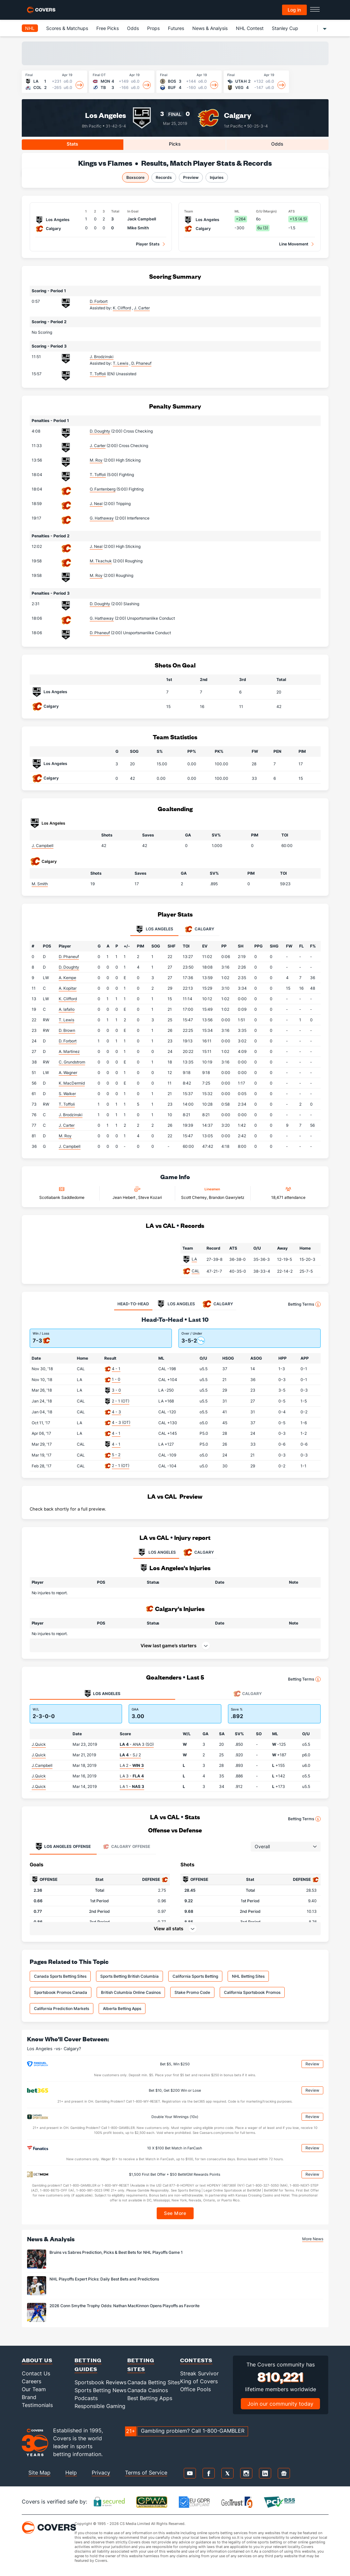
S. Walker (67, 1093)
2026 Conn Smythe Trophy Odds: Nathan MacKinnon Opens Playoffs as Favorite (124, 2305)
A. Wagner (68, 1072)
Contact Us (36, 2373)
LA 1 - (132, 1786)
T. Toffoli (98, 373)
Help (71, 2472)
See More (175, 2213)
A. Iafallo (67, 1009)
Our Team (34, 2389)
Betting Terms (304, 1304)
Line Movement (293, 243)
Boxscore (135, 177)
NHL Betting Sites (248, 1976)
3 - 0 (116, 1390)
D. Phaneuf (100, 632)
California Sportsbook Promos (252, 1992)
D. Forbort (99, 301)
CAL (196, 1270)
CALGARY (198, 1552)
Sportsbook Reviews (100, 2382)
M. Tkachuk (101, 560)
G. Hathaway (102, 518)
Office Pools (195, 2389)
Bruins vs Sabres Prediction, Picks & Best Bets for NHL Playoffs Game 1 (116, 2252)
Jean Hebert (124, 1197)
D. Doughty (100, 431)
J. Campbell (42, 845)
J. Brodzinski (101, 356)
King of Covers (199, 2381)
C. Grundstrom (72, 1062)
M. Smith (40, 883)
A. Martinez (69, 1051)
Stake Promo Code (192, 1992)
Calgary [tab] (199, 929)
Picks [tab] (175, 144)
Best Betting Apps (149, 2398)
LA (194, 1259)
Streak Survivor (199, 2373)
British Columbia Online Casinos (131, 1992)
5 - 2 (116, 1454)
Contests (196, 2360)
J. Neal (96, 503)
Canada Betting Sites (153, 2382)
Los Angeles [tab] (154, 929)
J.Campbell (42, 1765)
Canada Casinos (147, 2390)
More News (312, 2238)
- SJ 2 (130, 1754)
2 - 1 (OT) (120, 1401)
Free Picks (107, 28)
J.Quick (39, 1744)
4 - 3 (116, 1411)
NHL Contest (250, 28)
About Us (37, 2360)
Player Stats (148, 243)
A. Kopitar (68, 988)
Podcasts (86, 2398)
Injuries (217, 177)
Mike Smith (138, 227)
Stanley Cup (285, 28)
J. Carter (98, 445)
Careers (31, 2381)
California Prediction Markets (61, 2008)
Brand (29, 2397)
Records (164, 177)
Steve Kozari (150, 1197)
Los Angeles (105, 115)
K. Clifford (68, 998)
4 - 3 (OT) (121, 1422)
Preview (191, 177)
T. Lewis (66, 1019)
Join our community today (280, 2403)
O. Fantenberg (102, 489)
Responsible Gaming (100, 2406)
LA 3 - (132, 1775)
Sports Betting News (100, 2390)
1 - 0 (116, 1379)
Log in (294, 10)
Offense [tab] (63, 1847)
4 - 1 (116, 1368)
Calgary (237, 115)
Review (312, 2063)
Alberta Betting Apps (122, 2008)
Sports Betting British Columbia (129, 1976)
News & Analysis (210, 28)
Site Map (39, 2472)
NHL (30, 28)
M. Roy (96, 460)
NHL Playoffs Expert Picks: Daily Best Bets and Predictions (104, 2279)
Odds (133, 28)
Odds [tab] (277, 144)
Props (153, 28)
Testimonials (37, 2405)
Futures (176, 28)
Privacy (101, 2472)
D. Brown (67, 1030)
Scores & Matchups (67, 28)
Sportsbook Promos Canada (60, 1992)
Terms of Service (146, 2472)
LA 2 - (132, 1765)
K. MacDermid (72, 1083)
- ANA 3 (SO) (137, 1744)
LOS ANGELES (156, 1552)
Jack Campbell (141, 218)
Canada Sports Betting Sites (60, 1976)
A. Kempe (67, 977)
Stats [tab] (72, 144)
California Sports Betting (195, 1976)
